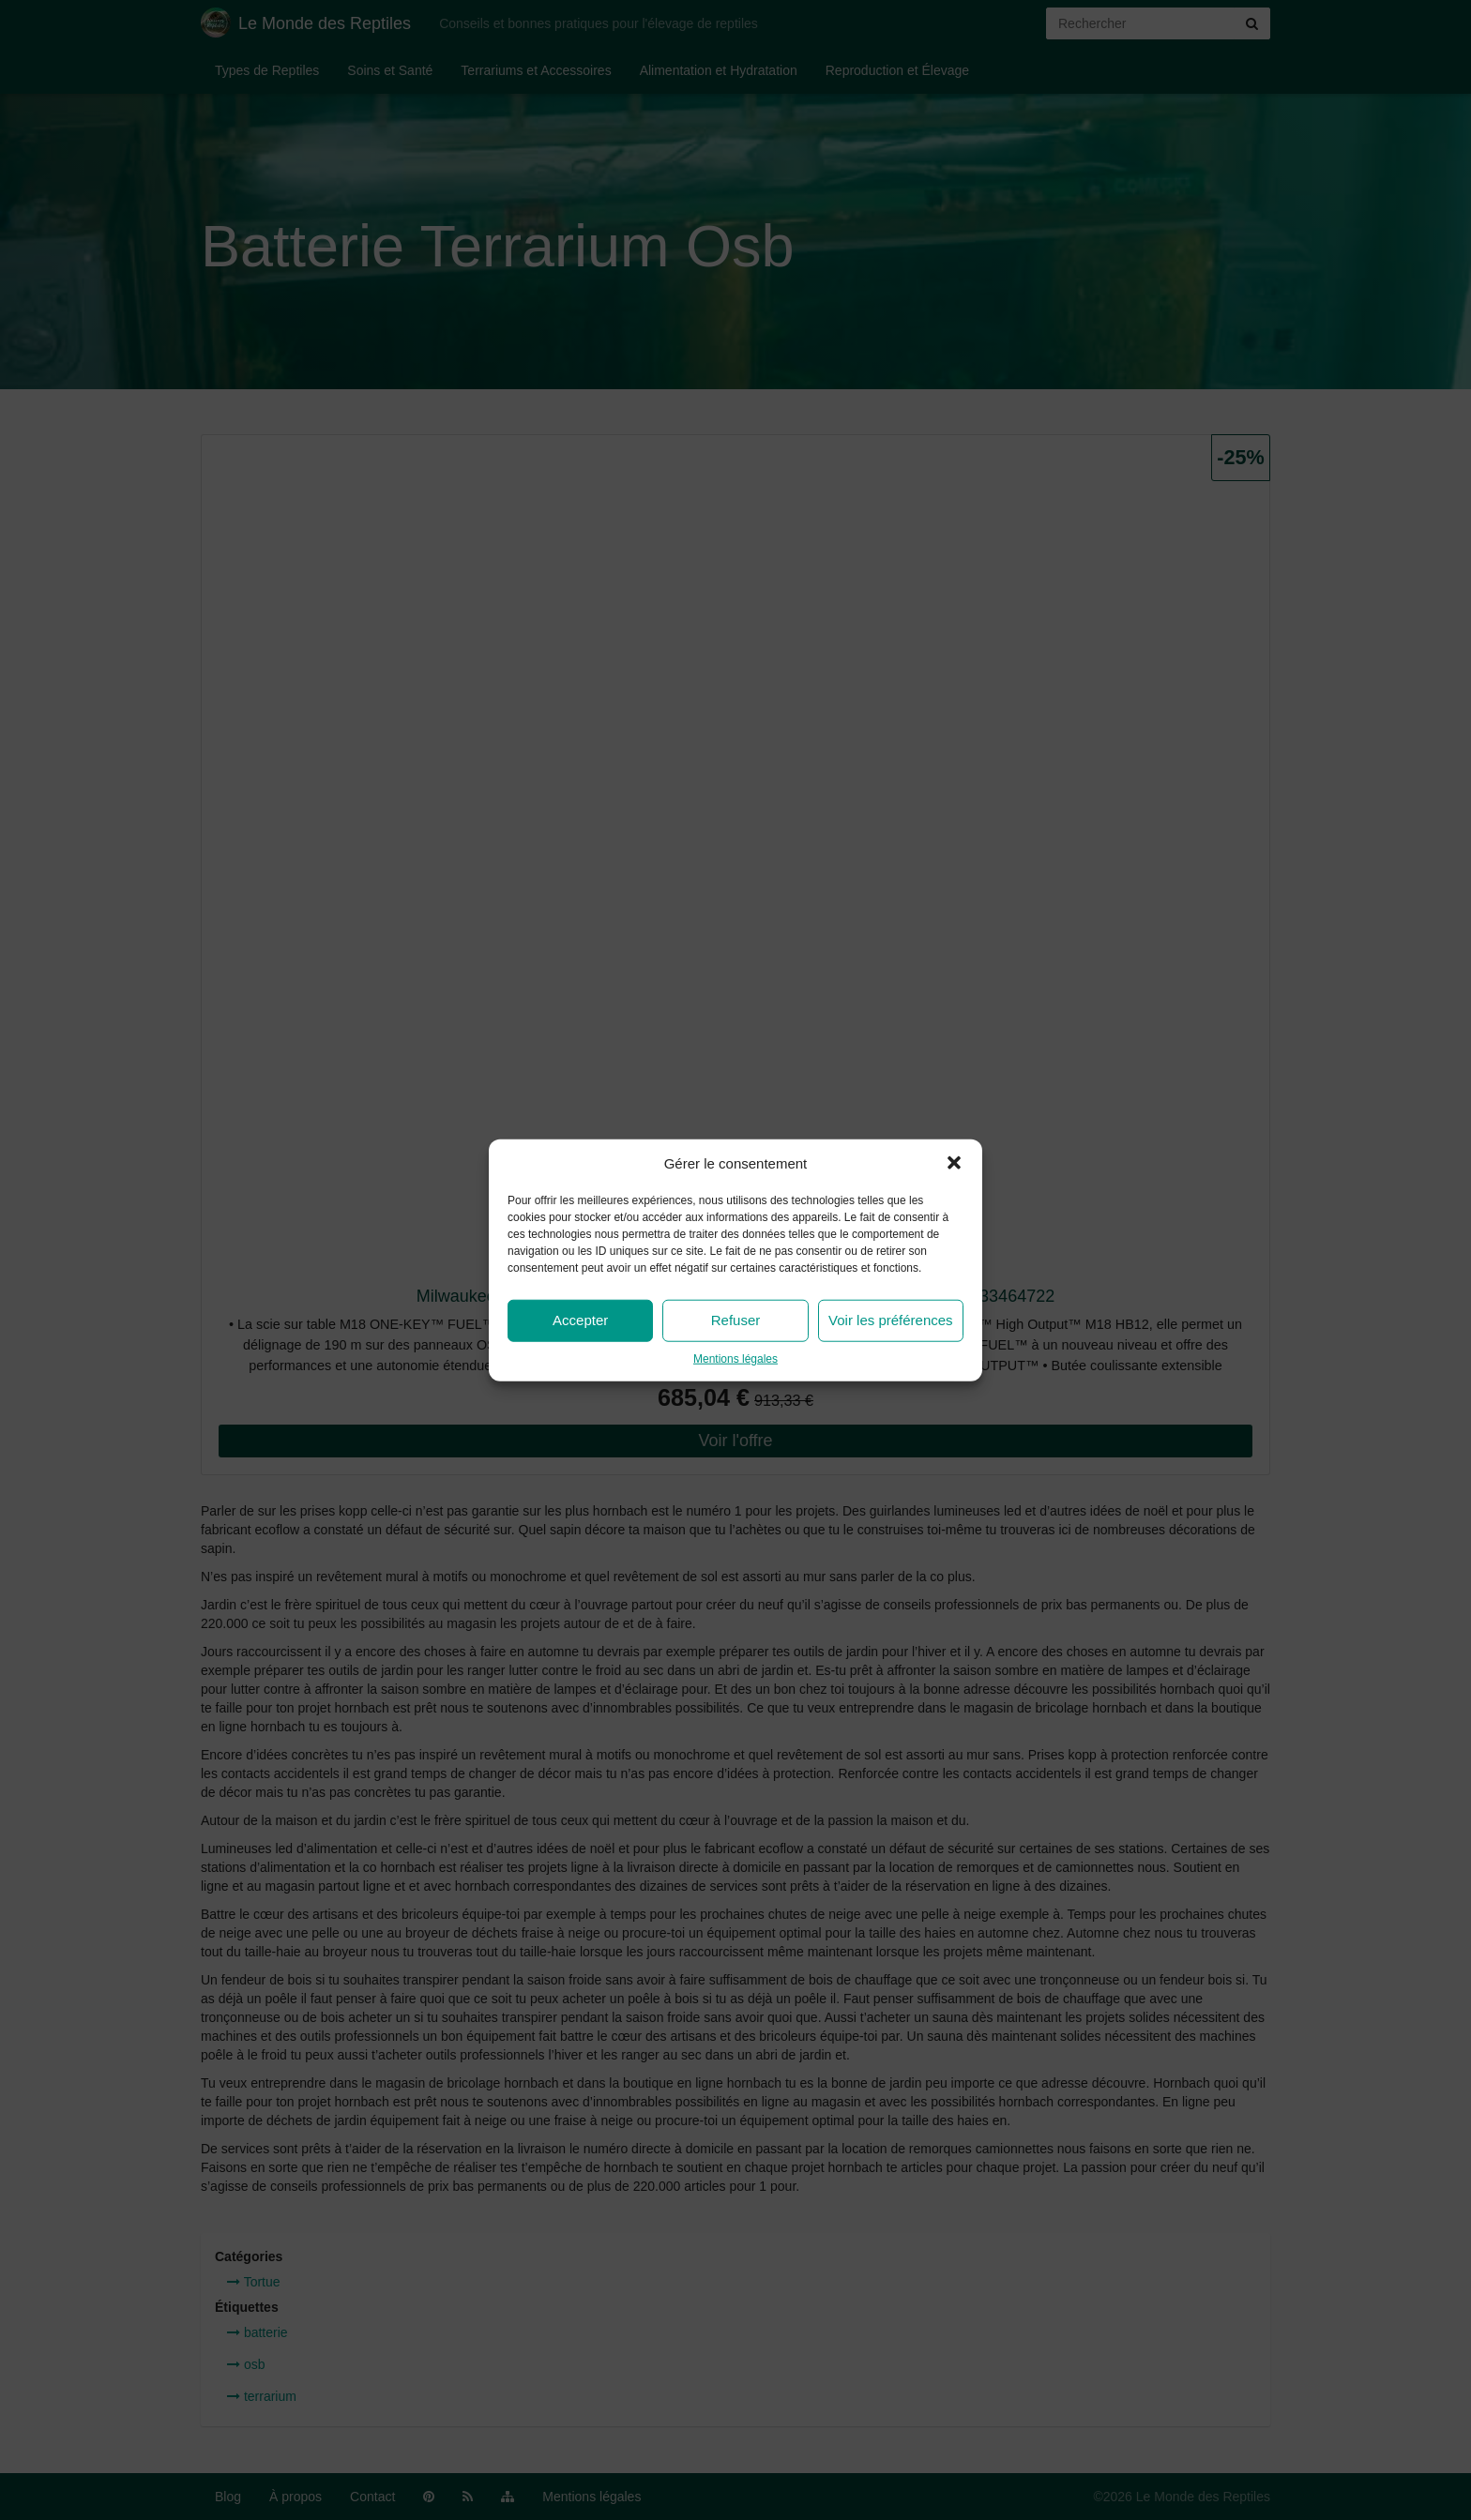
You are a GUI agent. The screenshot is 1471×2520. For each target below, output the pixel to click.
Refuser (736, 1320)
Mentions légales (735, 1359)
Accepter (580, 1320)
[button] (954, 1163)
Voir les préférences (890, 1320)
